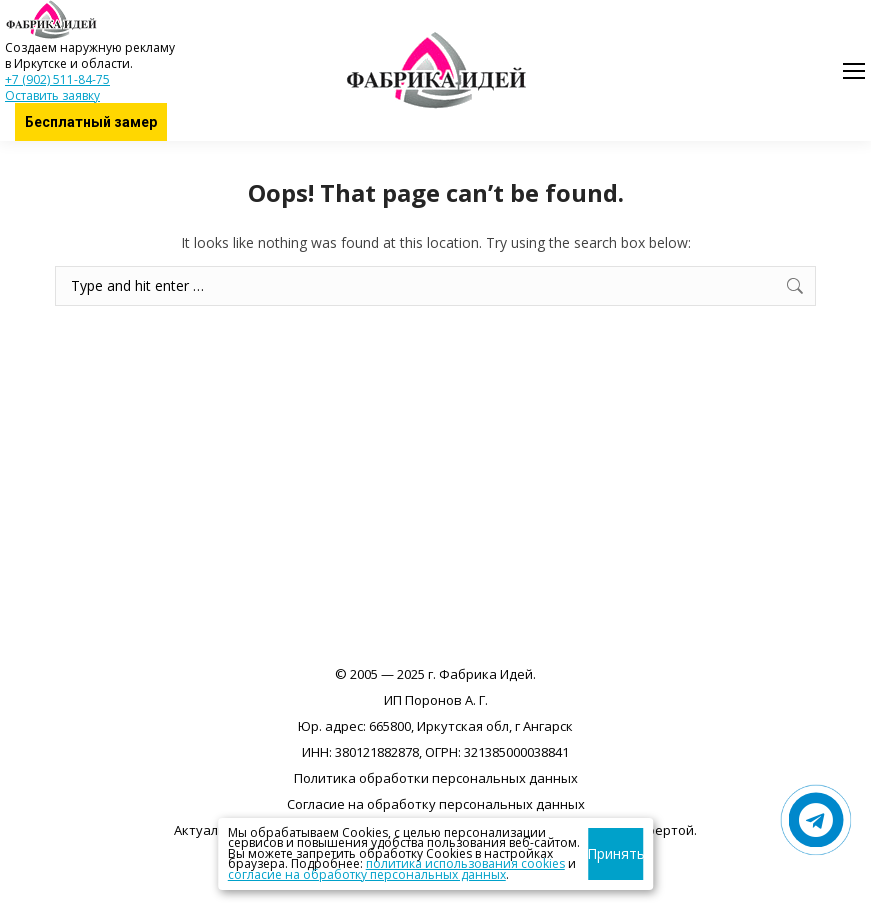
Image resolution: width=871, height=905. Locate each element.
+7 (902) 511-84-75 (57, 79)
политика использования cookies (465, 863)
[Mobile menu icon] (854, 71)
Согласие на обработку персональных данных (436, 804)
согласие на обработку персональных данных (367, 874)
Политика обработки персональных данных (436, 778)
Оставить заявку (52, 95)
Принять (615, 853)
